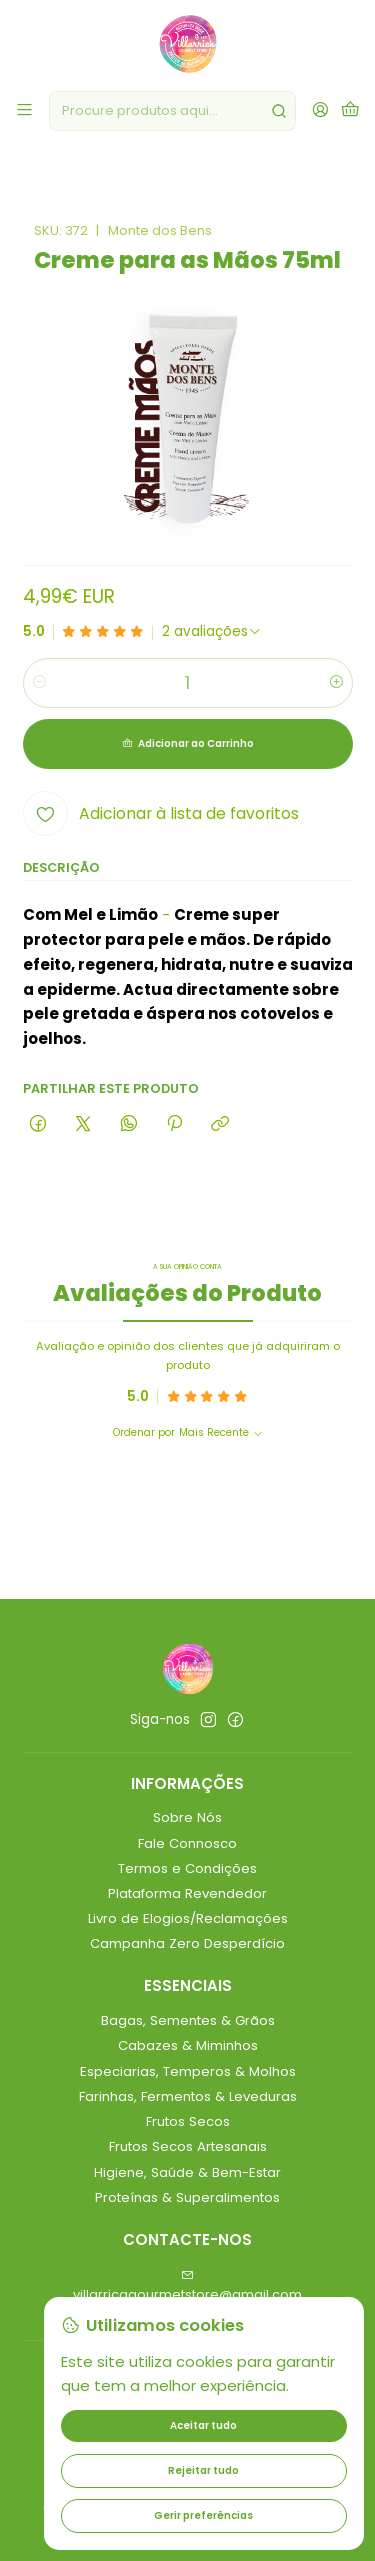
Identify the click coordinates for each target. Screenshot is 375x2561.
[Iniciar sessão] (320, 111)
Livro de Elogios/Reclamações (188, 1918)
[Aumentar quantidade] (336, 683)
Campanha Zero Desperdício (187, 1943)
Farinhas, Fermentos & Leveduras (188, 2096)
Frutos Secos (188, 2121)
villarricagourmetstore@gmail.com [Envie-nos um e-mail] (187, 2287)
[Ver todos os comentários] (212, 632)
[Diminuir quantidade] (39, 683)
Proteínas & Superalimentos (187, 2197)
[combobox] (172, 111)
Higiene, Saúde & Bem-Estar (187, 2172)
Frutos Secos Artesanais (188, 2146)
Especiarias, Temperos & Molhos (188, 2071)
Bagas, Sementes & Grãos (188, 2020)
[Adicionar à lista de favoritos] (161, 813)
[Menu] (24, 111)
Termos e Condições (187, 1868)
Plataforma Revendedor (187, 1893)
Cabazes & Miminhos (188, 2045)
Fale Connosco (187, 1843)
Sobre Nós (187, 1817)
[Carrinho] (350, 111)
